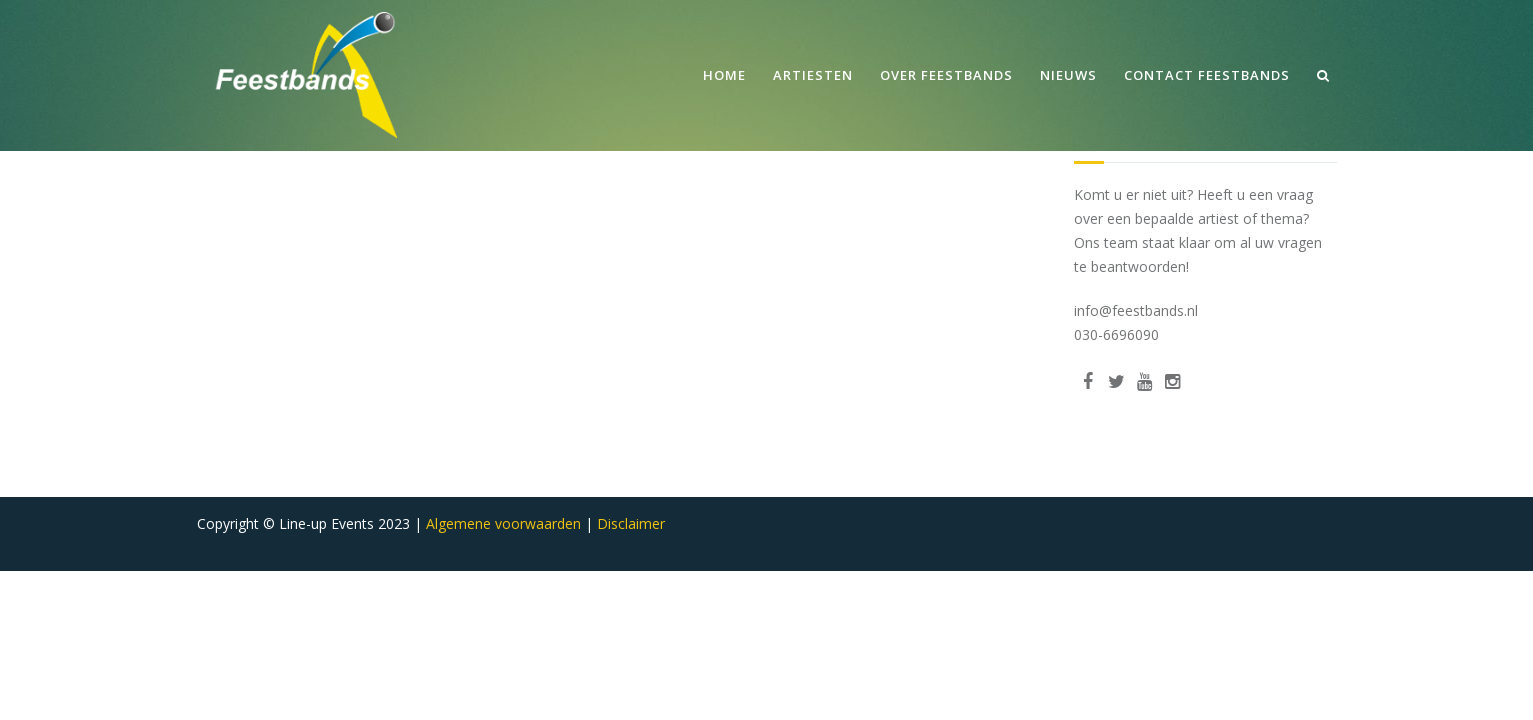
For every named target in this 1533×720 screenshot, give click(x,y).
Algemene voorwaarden (503, 523)
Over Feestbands (946, 75)
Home (724, 75)
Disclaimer (631, 523)
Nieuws (1068, 75)
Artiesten (813, 75)
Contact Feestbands (1207, 75)
